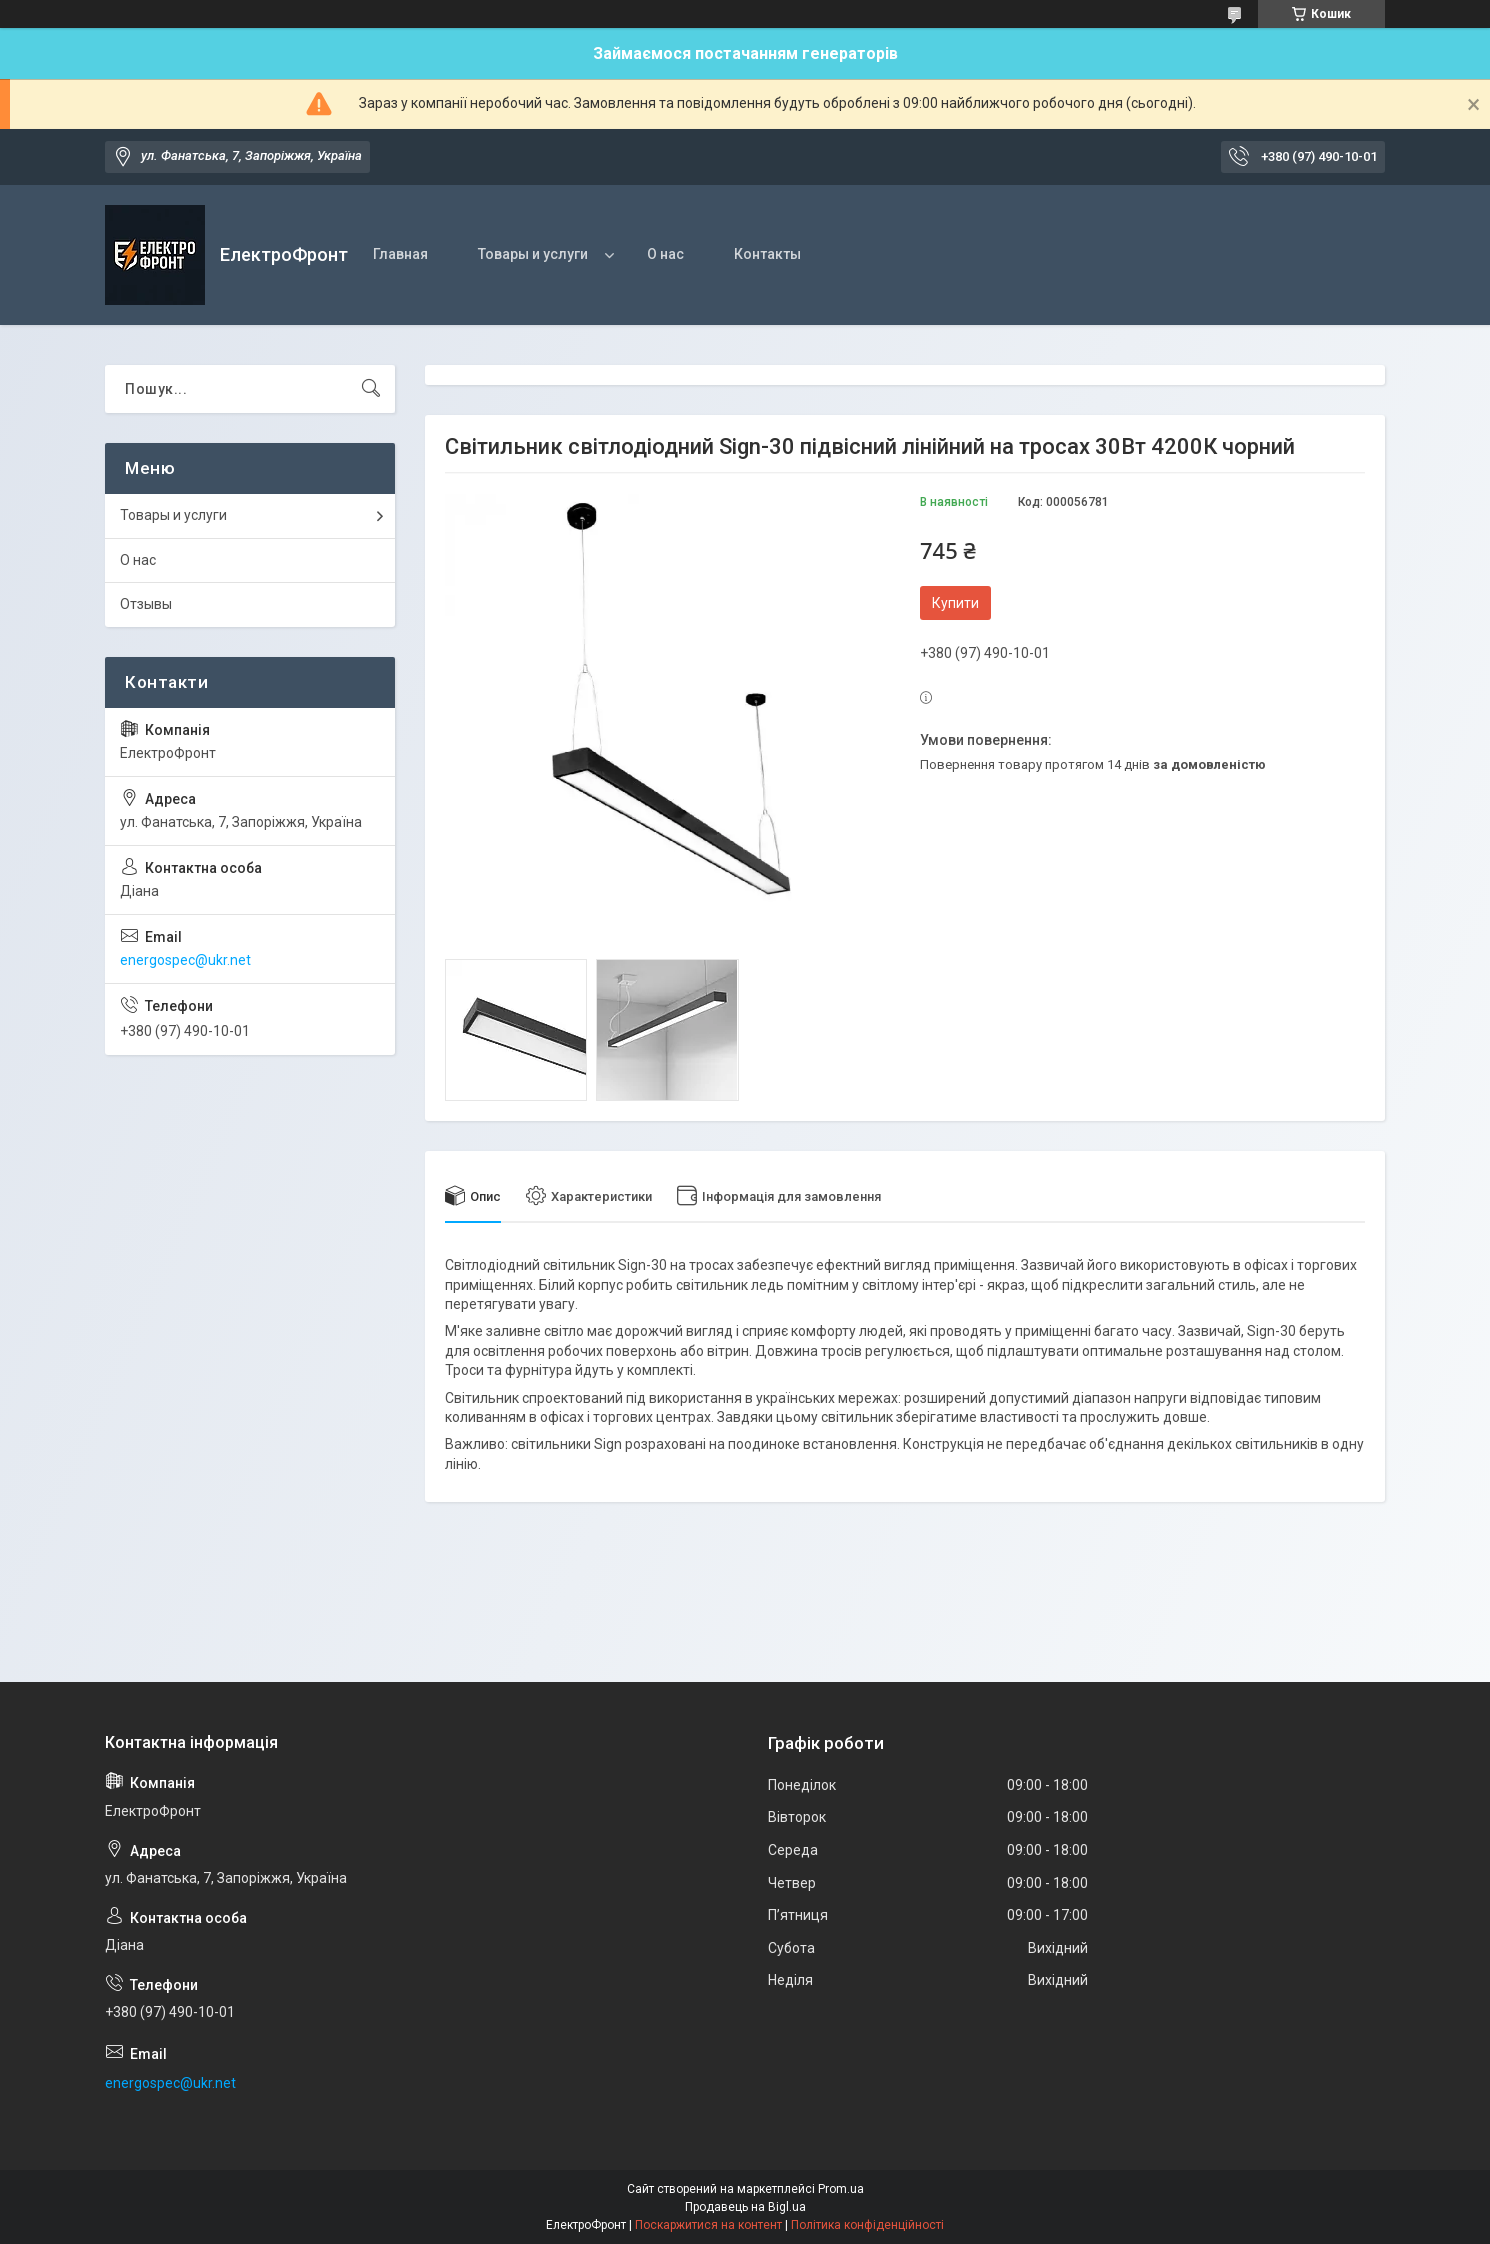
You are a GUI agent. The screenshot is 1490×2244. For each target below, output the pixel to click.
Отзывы (146, 604)
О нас (665, 254)
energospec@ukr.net (185, 960)
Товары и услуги (533, 254)
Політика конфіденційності (867, 2225)
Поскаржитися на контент (708, 2225)
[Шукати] (371, 389)
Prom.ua (841, 2189)
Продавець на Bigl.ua (745, 2207)
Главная (400, 254)
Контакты (767, 254)
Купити (955, 603)
